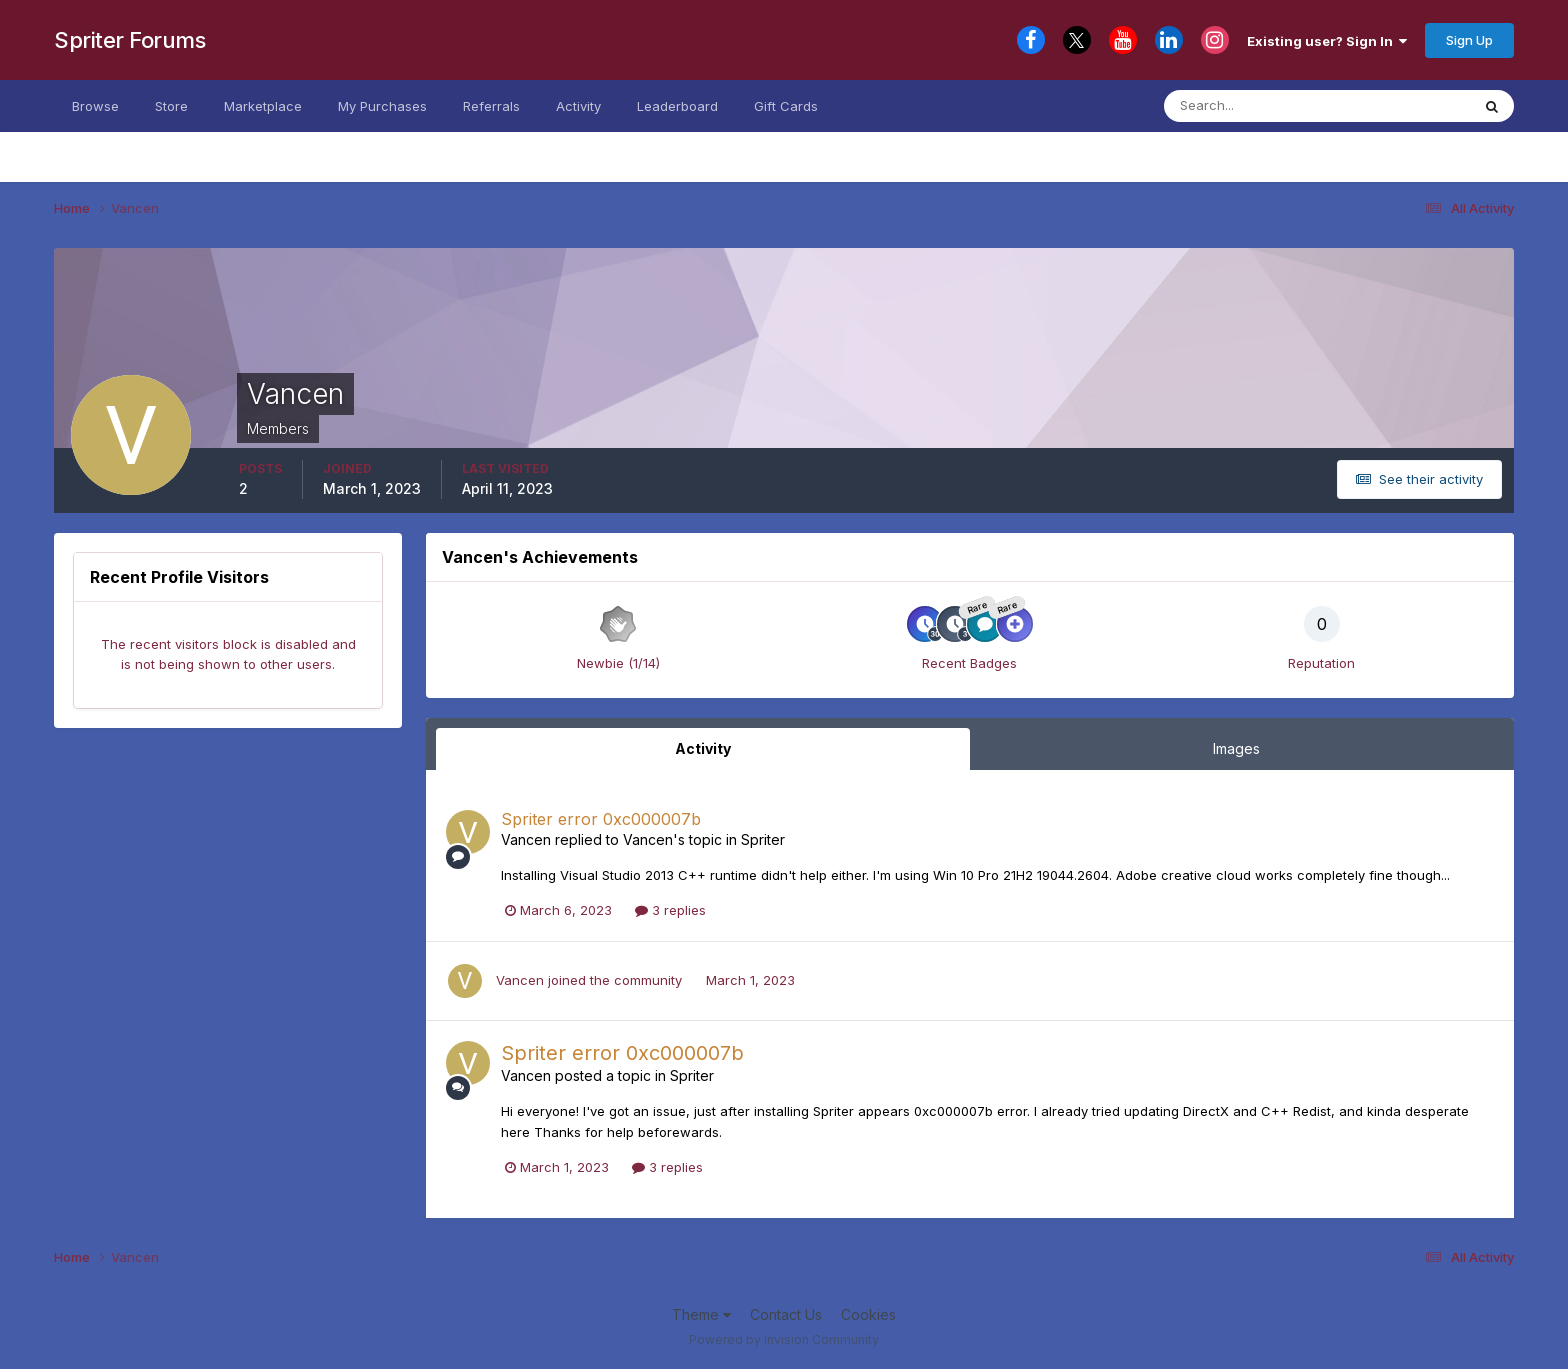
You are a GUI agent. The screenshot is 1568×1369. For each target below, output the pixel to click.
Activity (578, 106)
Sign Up (1469, 40)
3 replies (670, 910)
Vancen (526, 839)
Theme (701, 1314)
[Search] (1262, 106)
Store (171, 106)
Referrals (491, 106)
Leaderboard (677, 106)
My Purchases (382, 106)
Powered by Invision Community (784, 1339)
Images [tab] (1236, 748)
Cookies (868, 1314)
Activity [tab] (703, 748)
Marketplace (263, 106)
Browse (95, 106)
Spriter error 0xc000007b (601, 819)
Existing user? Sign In (1327, 41)
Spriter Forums (129, 40)
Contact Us (786, 1314)
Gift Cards (786, 106)
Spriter (763, 839)
